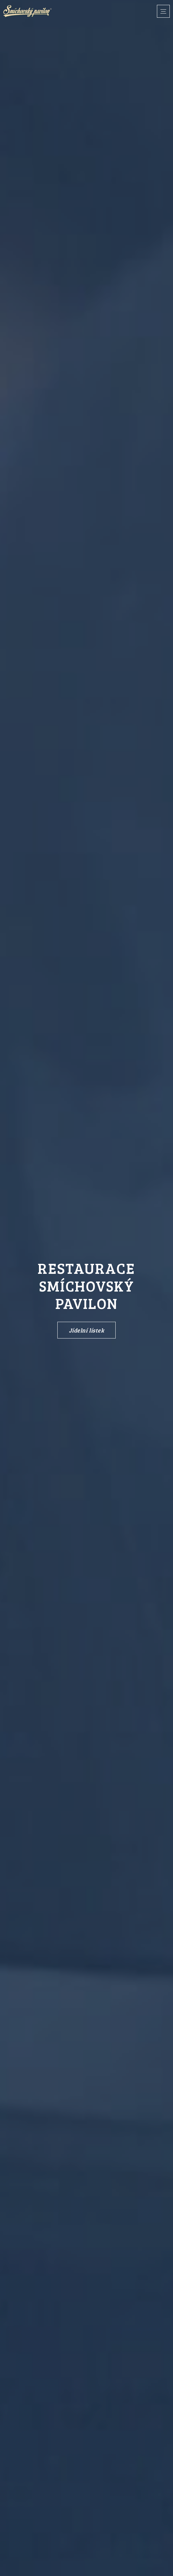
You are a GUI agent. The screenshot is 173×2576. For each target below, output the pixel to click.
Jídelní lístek (86, 1330)
